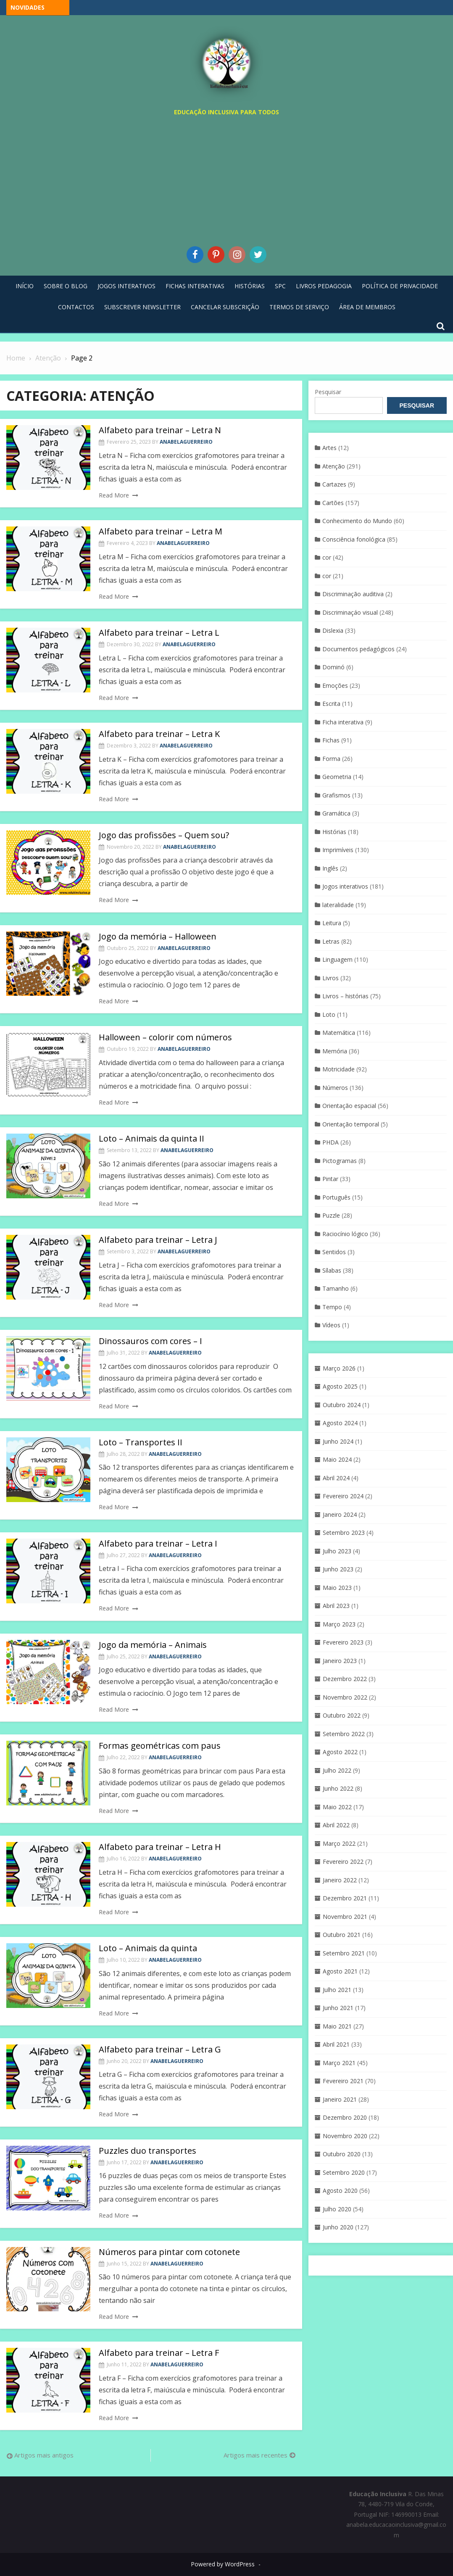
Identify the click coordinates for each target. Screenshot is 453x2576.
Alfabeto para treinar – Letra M (160, 531)
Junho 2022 (338, 1788)
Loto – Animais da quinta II (151, 1138)
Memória (334, 1051)
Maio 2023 (337, 1588)
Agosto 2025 (340, 1386)
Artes (329, 448)
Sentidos (334, 1252)
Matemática (338, 1033)
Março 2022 (339, 1843)
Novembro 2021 (345, 1917)
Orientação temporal (350, 1124)
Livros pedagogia (324, 286)
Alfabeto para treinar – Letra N (160, 430)
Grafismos (336, 795)
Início (25, 286)
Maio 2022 (337, 1807)
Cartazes (334, 484)
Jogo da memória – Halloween (157, 936)
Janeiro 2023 (340, 1661)
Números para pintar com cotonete (169, 2252)
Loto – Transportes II (140, 1442)
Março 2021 (339, 2063)
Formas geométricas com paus (160, 1745)
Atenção (333, 466)
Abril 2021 (336, 2044)
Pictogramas (339, 1161)
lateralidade (338, 905)
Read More (114, 495)
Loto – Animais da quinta (148, 1948)
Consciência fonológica (353, 539)
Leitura (331, 923)
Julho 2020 (337, 2209)
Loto (328, 1014)
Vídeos (331, 1325)
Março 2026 (339, 1368)
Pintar (330, 1179)
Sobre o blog (65, 286)
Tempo (332, 1307)
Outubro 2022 (342, 1715)
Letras (331, 941)
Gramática (336, 813)
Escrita (331, 704)
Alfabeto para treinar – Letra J (158, 1239)
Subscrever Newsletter (142, 307)
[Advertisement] (226, 179)
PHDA (330, 1142)
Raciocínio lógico (345, 1234)
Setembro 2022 (344, 1734)
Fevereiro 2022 (343, 1862)
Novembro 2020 (345, 2136)
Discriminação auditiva (353, 594)
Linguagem (337, 959)
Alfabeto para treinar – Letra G (160, 2049)
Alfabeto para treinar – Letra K (159, 733)
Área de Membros (367, 307)
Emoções (335, 685)
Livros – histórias (345, 996)
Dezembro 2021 (345, 1898)
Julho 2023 (337, 1551)
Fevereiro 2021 (343, 2081)
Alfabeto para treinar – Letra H (160, 1846)
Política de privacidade (400, 286)
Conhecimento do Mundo (357, 521)
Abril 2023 (336, 1606)
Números (335, 1088)
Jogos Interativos (126, 286)
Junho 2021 (338, 2008)
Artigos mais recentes (255, 2455)
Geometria (336, 777)
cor (326, 557)
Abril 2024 (336, 1478)
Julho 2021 (337, 1990)
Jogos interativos (345, 886)
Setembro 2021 (344, 1953)
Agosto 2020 (340, 2190)
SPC (280, 286)
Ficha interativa (342, 722)
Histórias (249, 286)
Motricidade (338, 1069)
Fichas (331, 740)
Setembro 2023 (344, 1533)
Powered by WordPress (223, 2564)
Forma (331, 759)
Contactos (76, 307)
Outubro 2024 (342, 1405)
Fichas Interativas (195, 286)
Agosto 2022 (340, 1752)
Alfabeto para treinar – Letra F (159, 2352)
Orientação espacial (349, 1106)
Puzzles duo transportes (147, 2150)
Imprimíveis (337, 850)
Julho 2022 (337, 1770)
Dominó (333, 667)
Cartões (333, 503)
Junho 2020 (338, 2227)
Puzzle (331, 1215)
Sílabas (331, 1270)
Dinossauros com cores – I (150, 1341)
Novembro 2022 (345, 1697)
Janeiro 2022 (340, 1880)
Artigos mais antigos (44, 2455)
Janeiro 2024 (340, 1514)
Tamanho (335, 1288)
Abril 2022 (336, 1825)
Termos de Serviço (299, 307)
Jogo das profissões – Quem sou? (164, 835)
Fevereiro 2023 (343, 1642)
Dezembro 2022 (345, 1679)
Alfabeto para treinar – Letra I (158, 1543)
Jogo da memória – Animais (153, 1644)
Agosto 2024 (340, 1423)
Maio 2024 (337, 1459)
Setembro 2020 (344, 2172)
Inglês (330, 868)
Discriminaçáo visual (350, 612)
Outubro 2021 (342, 1935)
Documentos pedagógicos (358, 649)
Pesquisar (328, 392)
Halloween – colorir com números (165, 1037)
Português (336, 1197)
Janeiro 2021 (340, 2099)
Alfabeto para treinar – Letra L (159, 632)
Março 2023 (339, 1624)
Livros (330, 978)
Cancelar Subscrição (225, 307)
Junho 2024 (338, 1441)
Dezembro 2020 (345, 2117)
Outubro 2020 (342, 2154)
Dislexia (332, 630)
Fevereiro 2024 (343, 1496)
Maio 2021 (337, 2026)
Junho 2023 (338, 1569)
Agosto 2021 (340, 1971)
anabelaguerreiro (186, 441)
